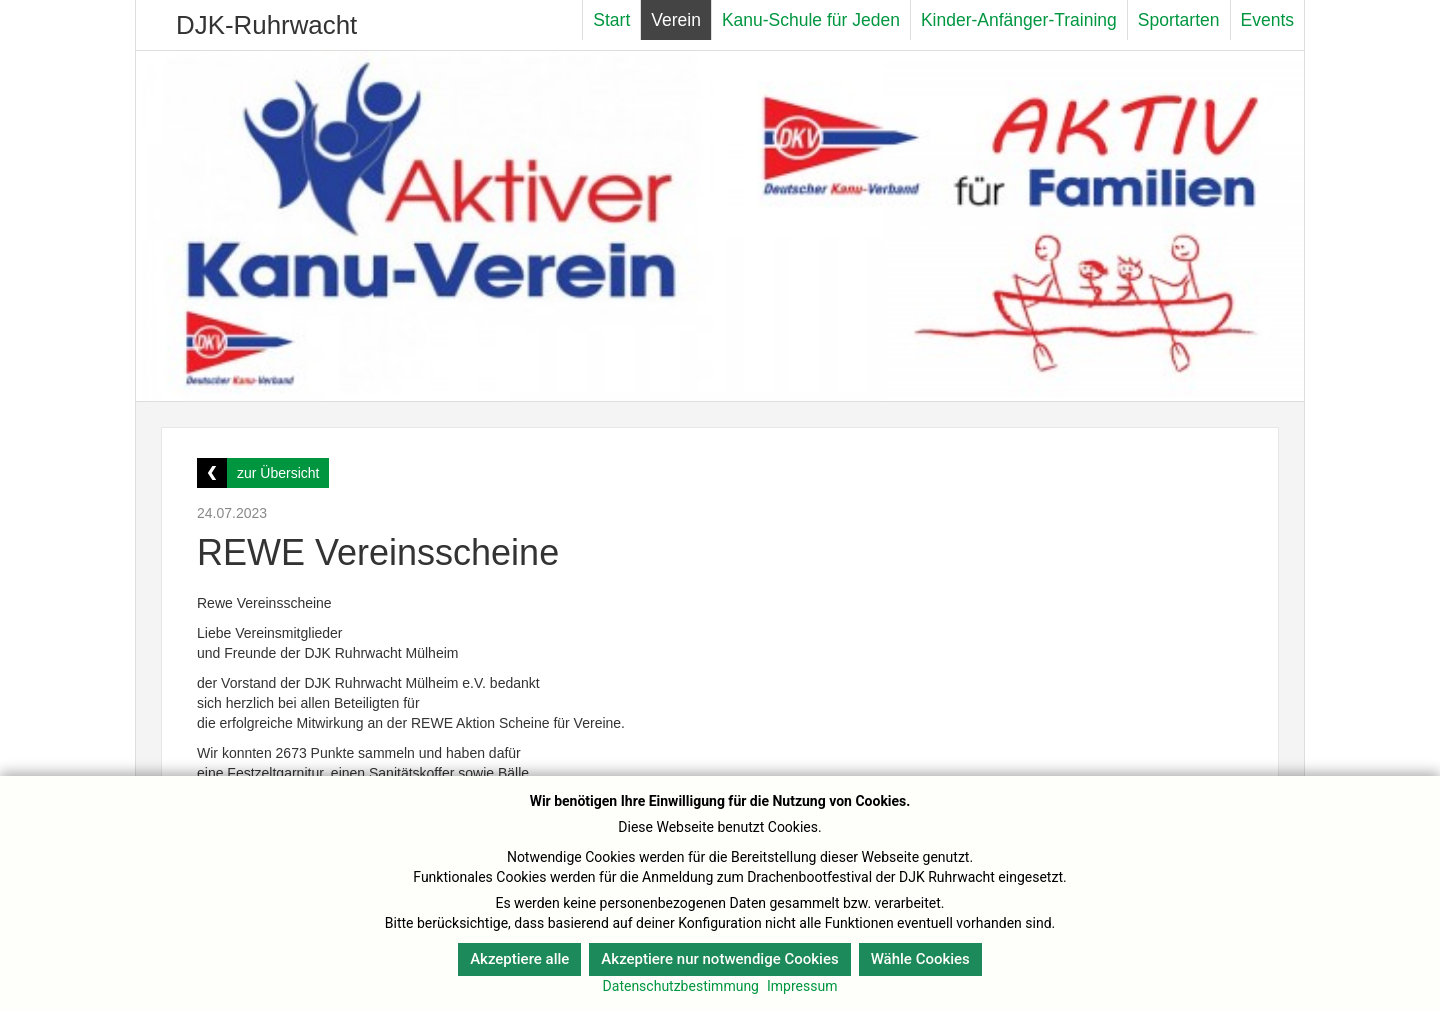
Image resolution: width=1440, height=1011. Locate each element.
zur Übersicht (278, 473)
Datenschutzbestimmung (681, 986)
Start (611, 20)
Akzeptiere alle (519, 959)
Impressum (802, 986)
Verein (676, 20)
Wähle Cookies (920, 959)
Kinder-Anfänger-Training (1019, 20)
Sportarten (1179, 20)
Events (1268, 20)
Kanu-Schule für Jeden (811, 20)
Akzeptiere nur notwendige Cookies (719, 959)
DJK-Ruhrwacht (266, 25)
